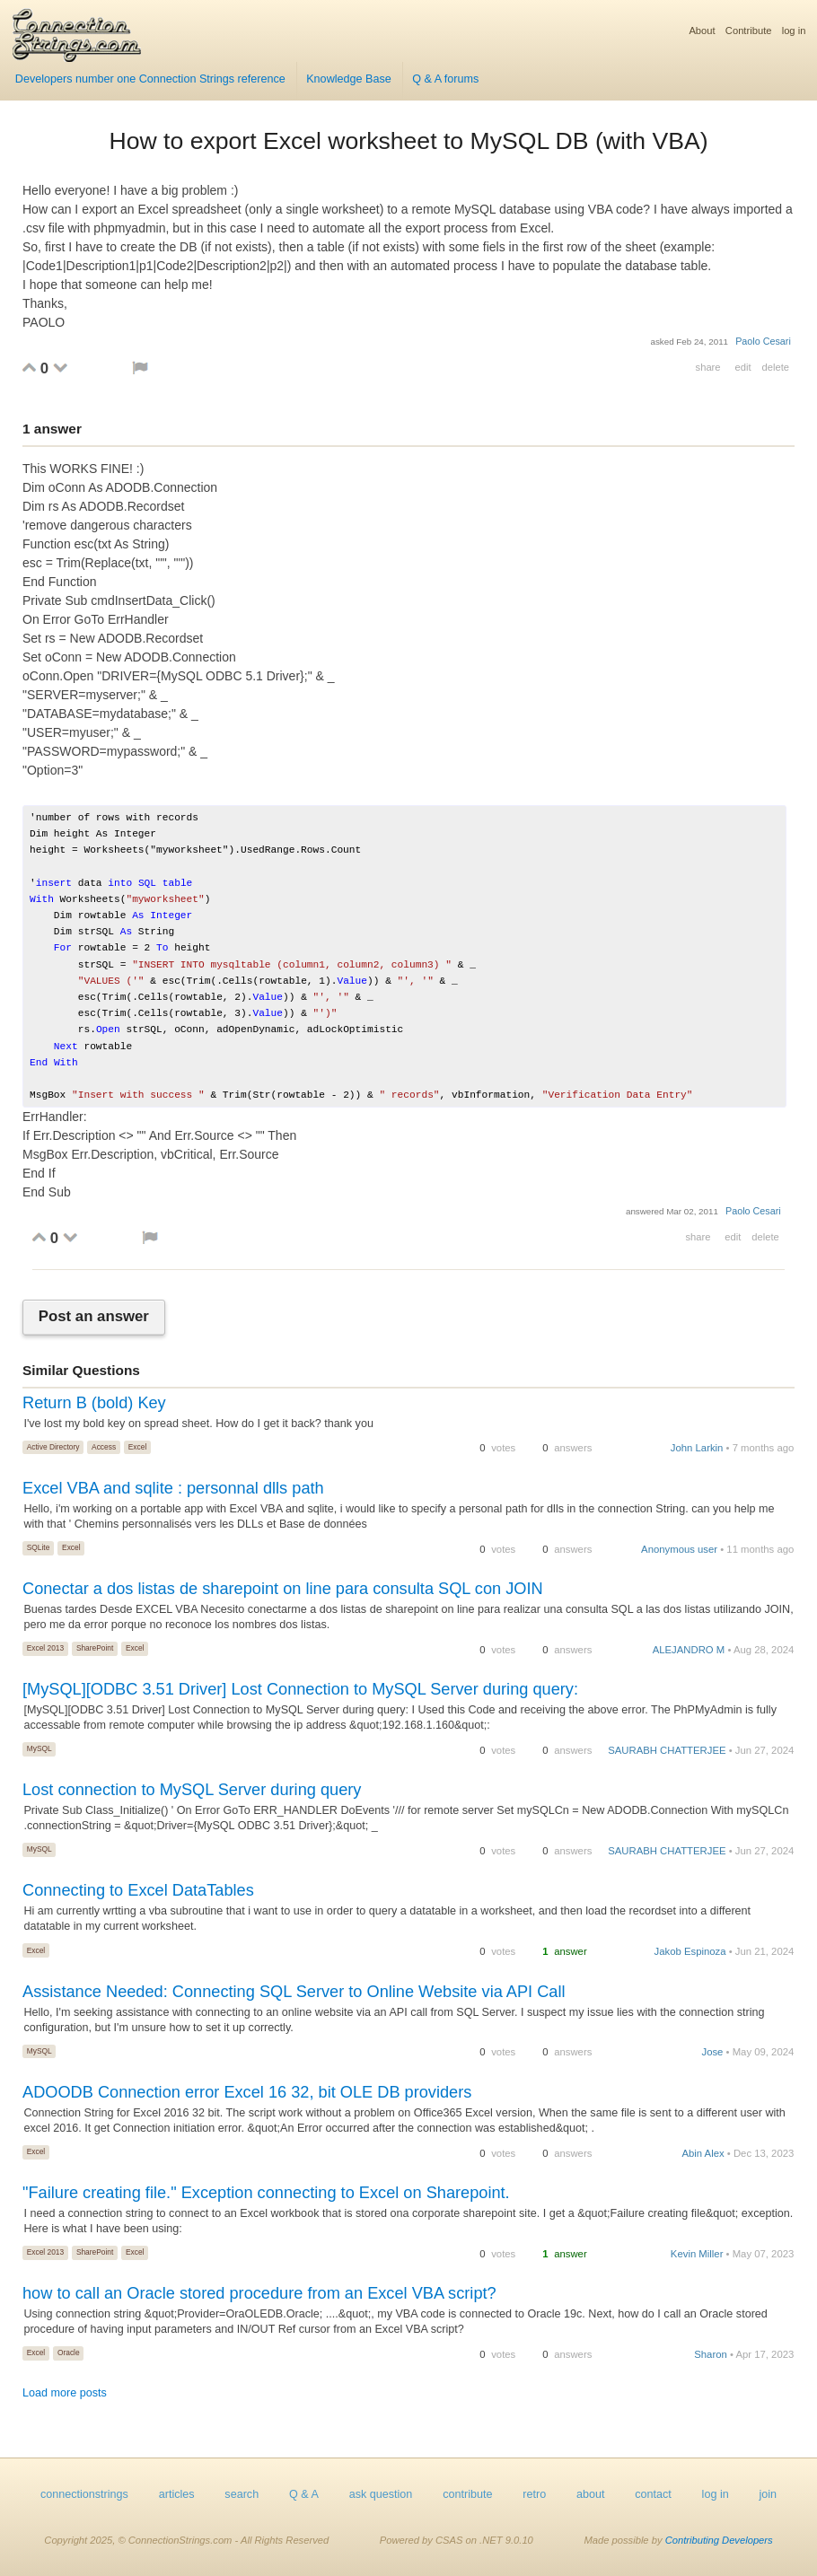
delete (775, 367)
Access (104, 1446)
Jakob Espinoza (690, 1951)
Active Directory (53, 1446)
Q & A (304, 2494)
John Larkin (697, 1447)
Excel (137, 1446)
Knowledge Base (348, 79)
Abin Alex (702, 2153)
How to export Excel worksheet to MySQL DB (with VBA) (408, 140)
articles (177, 2494)
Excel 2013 (45, 1647)
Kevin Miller (697, 2253)
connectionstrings (84, 2494)
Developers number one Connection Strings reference (150, 79)
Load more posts (64, 2393)
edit (742, 367)
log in (794, 30)
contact (653, 2494)
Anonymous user (679, 1549)
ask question (381, 2494)
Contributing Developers (719, 2540)
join (768, 2494)
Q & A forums (445, 79)
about (590, 2494)
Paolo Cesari (763, 341)
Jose (712, 2051)
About (702, 30)
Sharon (710, 2354)
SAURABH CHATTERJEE (666, 1750)
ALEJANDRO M (689, 1649)
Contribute (748, 30)
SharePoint (94, 1647)
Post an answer (94, 1317)
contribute (467, 2494)
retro (534, 2494)
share (708, 367)
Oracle (68, 2352)
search (241, 2494)
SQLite (38, 1547)
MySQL (39, 1748)
